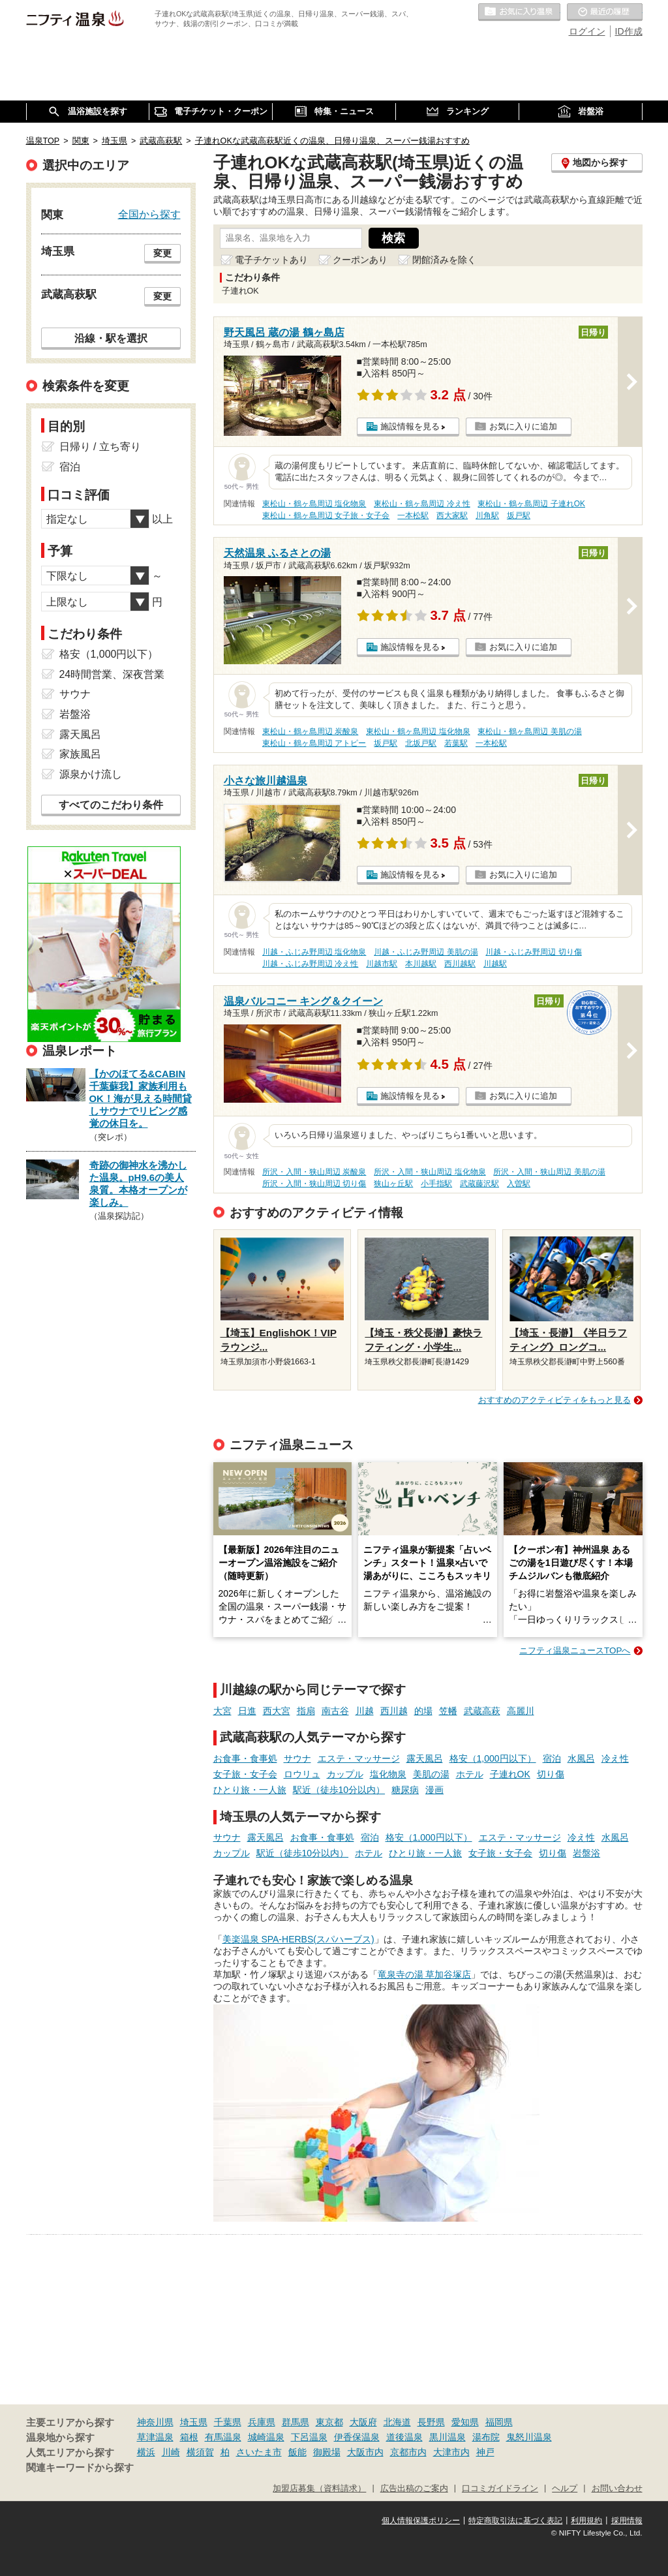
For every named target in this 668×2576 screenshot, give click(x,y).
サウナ (297, 1758)
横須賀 (200, 2452)
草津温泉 (155, 2437)
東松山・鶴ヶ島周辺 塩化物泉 (314, 503)
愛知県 (465, 2422)
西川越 (394, 1711)
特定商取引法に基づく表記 (515, 2520)
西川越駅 (460, 963)
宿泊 (552, 1758)
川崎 (171, 2452)
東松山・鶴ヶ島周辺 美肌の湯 (529, 731)
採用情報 (627, 2520)
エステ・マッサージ (359, 1758)
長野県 (431, 2422)
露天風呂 (424, 1758)
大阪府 (363, 2422)
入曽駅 (518, 1183)
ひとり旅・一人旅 (249, 1790)
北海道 (397, 2422)
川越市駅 (381, 963)
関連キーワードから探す (80, 2467)
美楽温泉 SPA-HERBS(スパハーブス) (298, 1939)
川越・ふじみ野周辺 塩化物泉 (314, 952)
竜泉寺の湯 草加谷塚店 (425, 1974)
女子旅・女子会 (245, 1774)
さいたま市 (259, 2452)
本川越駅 (420, 963)
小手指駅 (436, 1183)
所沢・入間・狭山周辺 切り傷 (314, 1183)
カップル (345, 1774)
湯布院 (486, 2437)
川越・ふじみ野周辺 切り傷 (533, 952)
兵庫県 (261, 2422)
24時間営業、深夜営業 (112, 674)
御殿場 (327, 2452)
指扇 (306, 1711)
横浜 (146, 2452)
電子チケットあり (271, 259)
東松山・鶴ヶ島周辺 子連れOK (531, 503)
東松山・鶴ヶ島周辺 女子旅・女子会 (325, 515)
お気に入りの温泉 (519, 12)
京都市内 (408, 2452)
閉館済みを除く (444, 259)
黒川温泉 (447, 2437)
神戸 (485, 2452)
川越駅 (495, 963)
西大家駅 (452, 515)
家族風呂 (80, 753)
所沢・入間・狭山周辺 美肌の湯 (549, 1171)
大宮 (222, 1711)
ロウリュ (302, 1774)
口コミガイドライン (500, 2488)
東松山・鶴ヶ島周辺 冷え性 (422, 503)
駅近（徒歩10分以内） (339, 1790)
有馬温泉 (223, 2437)
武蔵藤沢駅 (479, 1183)
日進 (247, 1711)
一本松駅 (413, 515)
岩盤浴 (586, 1853)
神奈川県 (155, 2422)
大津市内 (451, 2452)
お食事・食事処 (245, 1758)
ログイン (587, 31)
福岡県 (499, 2422)
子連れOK (510, 1774)
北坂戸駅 (420, 743)
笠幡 (448, 1711)
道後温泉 (404, 2437)
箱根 (189, 2437)
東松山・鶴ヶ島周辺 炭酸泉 (310, 731)
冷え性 (615, 1758)
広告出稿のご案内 (414, 2488)
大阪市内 (365, 2452)
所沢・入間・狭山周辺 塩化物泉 (429, 1171)
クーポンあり (360, 259)
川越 (365, 1711)
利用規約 (586, 2520)
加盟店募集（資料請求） (319, 2488)
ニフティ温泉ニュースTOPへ (574, 1650)
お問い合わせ (617, 2488)
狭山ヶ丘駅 (393, 1183)
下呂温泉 (309, 2437)
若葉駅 (456, 743)
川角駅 (487, 515)
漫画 (434, 1790)
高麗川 (520, 1711)
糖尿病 (405, 1790)
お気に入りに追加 (523, 426)
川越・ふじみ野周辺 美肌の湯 (426, 952)
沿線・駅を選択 (110, 338)
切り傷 (550, 1774)
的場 (423, 1711)
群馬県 (295, 2422)
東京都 (329, 2422)
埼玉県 (193, 2422)
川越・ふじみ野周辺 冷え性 (310, 963)
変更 (162, 253)
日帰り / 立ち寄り (100, 446)
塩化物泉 (388, 1774)
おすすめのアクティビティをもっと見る (554, 1400)
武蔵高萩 (482, 1711)
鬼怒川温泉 (529, 2437)
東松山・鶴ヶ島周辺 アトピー (314, 743)
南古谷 (335, 1711)
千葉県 (227, 2422)
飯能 (297, 2452)
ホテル (469, 1774)
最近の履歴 (605, 12)
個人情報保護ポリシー (421, 2520)
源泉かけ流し (90, 774)
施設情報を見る (410, 426)
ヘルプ (564, 2488)
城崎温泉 (266, 2437)
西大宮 (276, 1711)
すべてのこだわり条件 (111, 804)
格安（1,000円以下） (492, 1758)
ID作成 (629, 31)
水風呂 (581, 1758)
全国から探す (149, 214)
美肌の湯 (431, 1774)
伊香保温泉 (357, 2437)
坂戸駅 (518, 515)
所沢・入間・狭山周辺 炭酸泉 (314, 1171)
